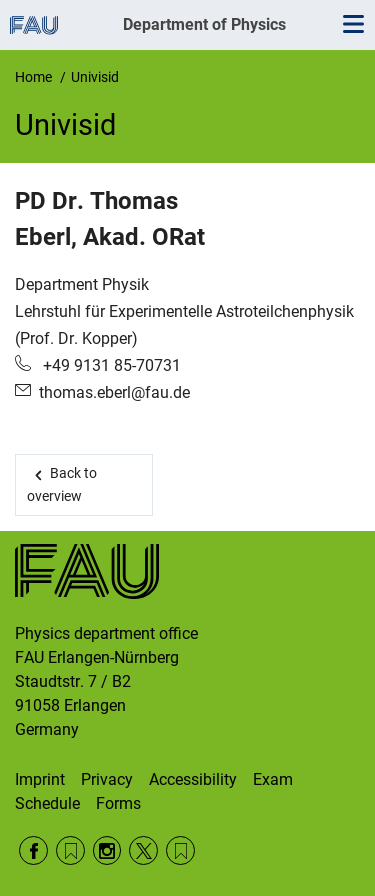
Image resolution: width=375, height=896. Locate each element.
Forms (118, 803)
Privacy (107, 779)
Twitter (143, 850)
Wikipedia (180, 850)
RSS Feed (70, 850)
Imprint (40, 779)
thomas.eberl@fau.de (114, 392)
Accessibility (193, 779)
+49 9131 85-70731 (110, 365)
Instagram (107, 850)
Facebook (33, 850)
